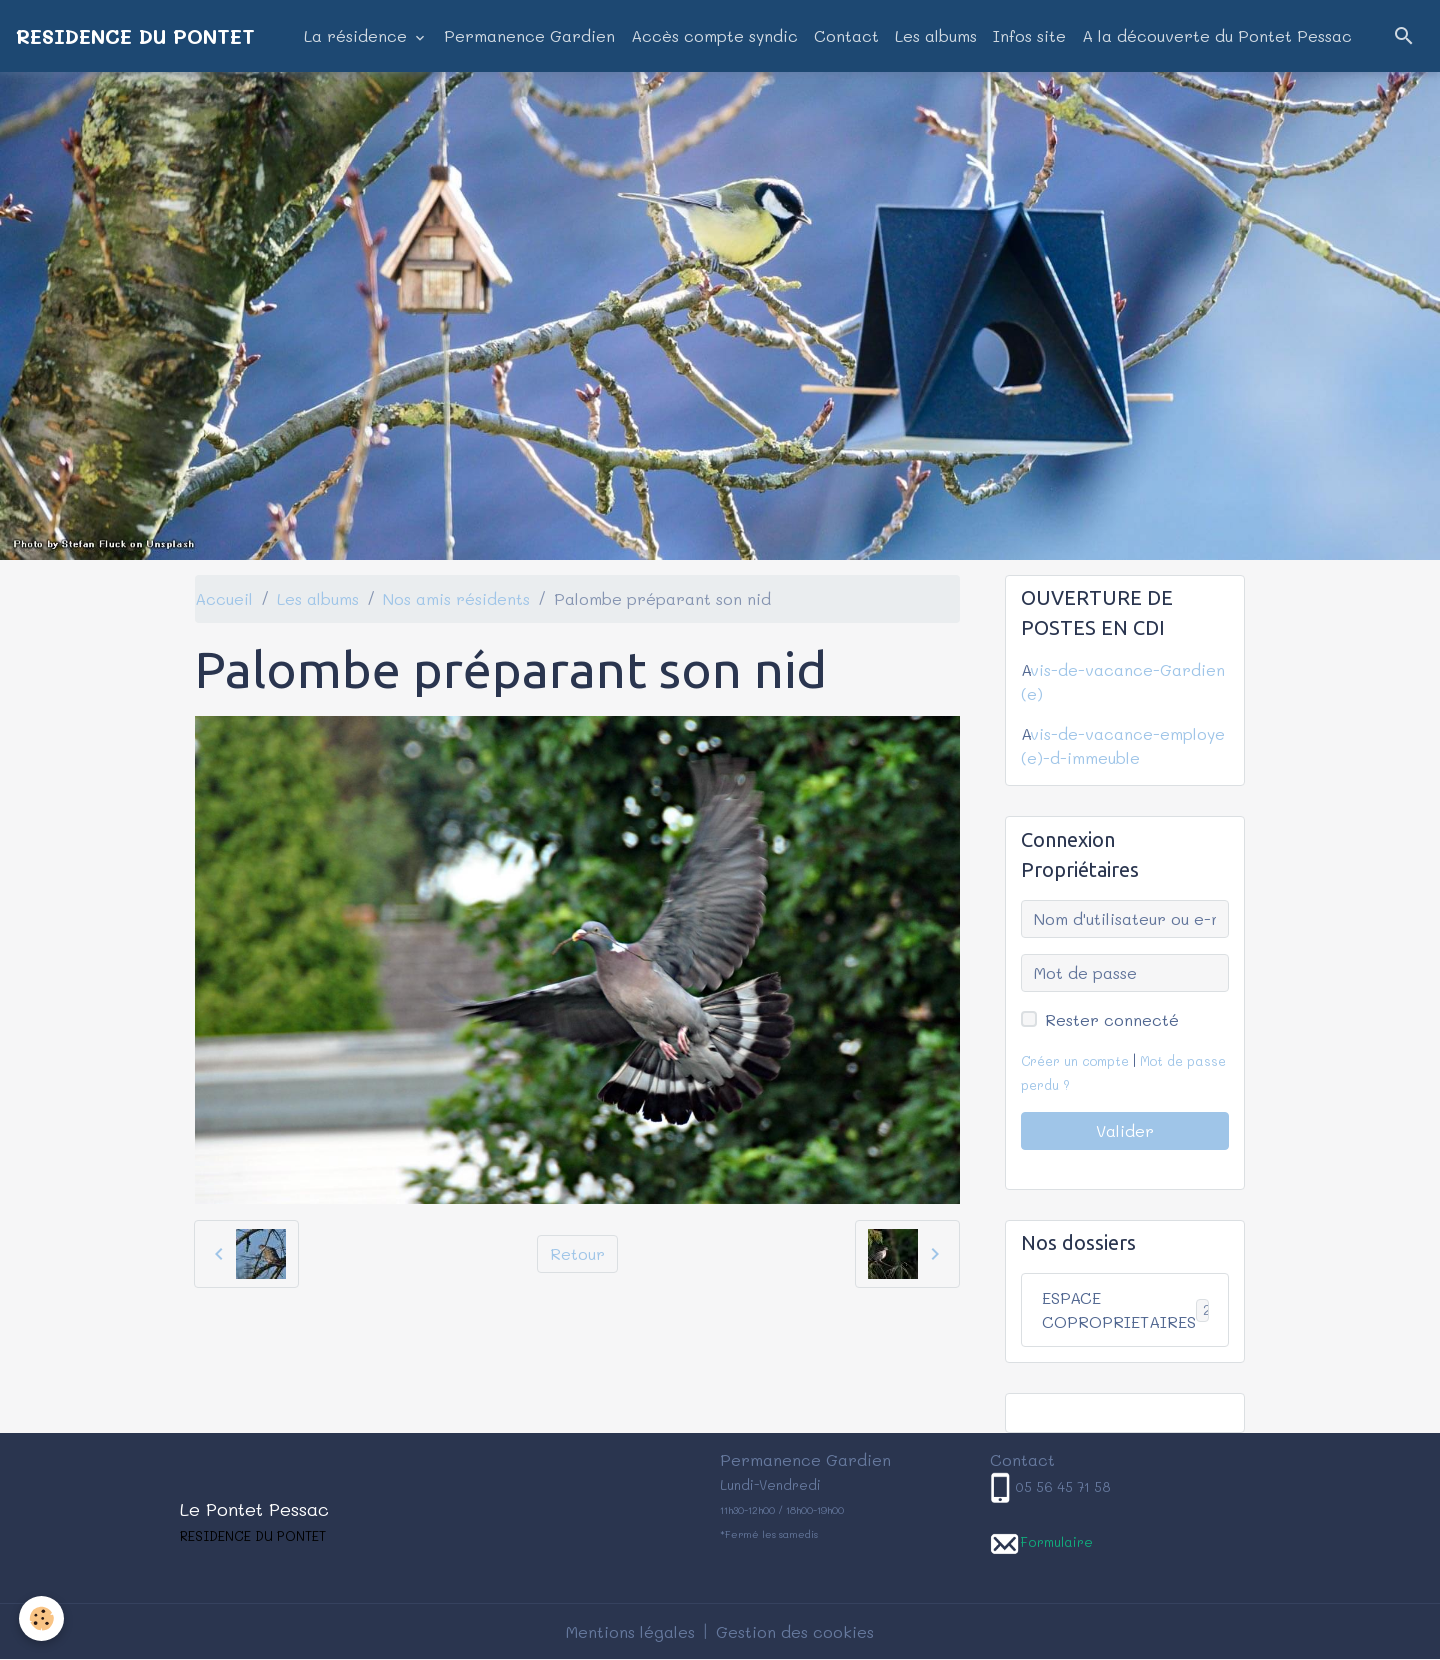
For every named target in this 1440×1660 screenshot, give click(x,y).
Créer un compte (1075, 1061)
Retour (577, 1253)
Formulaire (1056, 1541)
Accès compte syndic (714, 35)
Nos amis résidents (456, 598)
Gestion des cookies (795, 1631)
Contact (846, 35)
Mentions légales (630, 1631)
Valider (1125, 1130)
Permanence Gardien (529, 35)
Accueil (224, 598)
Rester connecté (1112, 1019)
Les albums (936, 35)
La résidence (358, 35)
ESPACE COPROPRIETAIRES (1134, 1309)
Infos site (1029, 35)
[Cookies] (42, 1618)
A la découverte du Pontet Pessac (1217, 35)
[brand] (135, 36)
